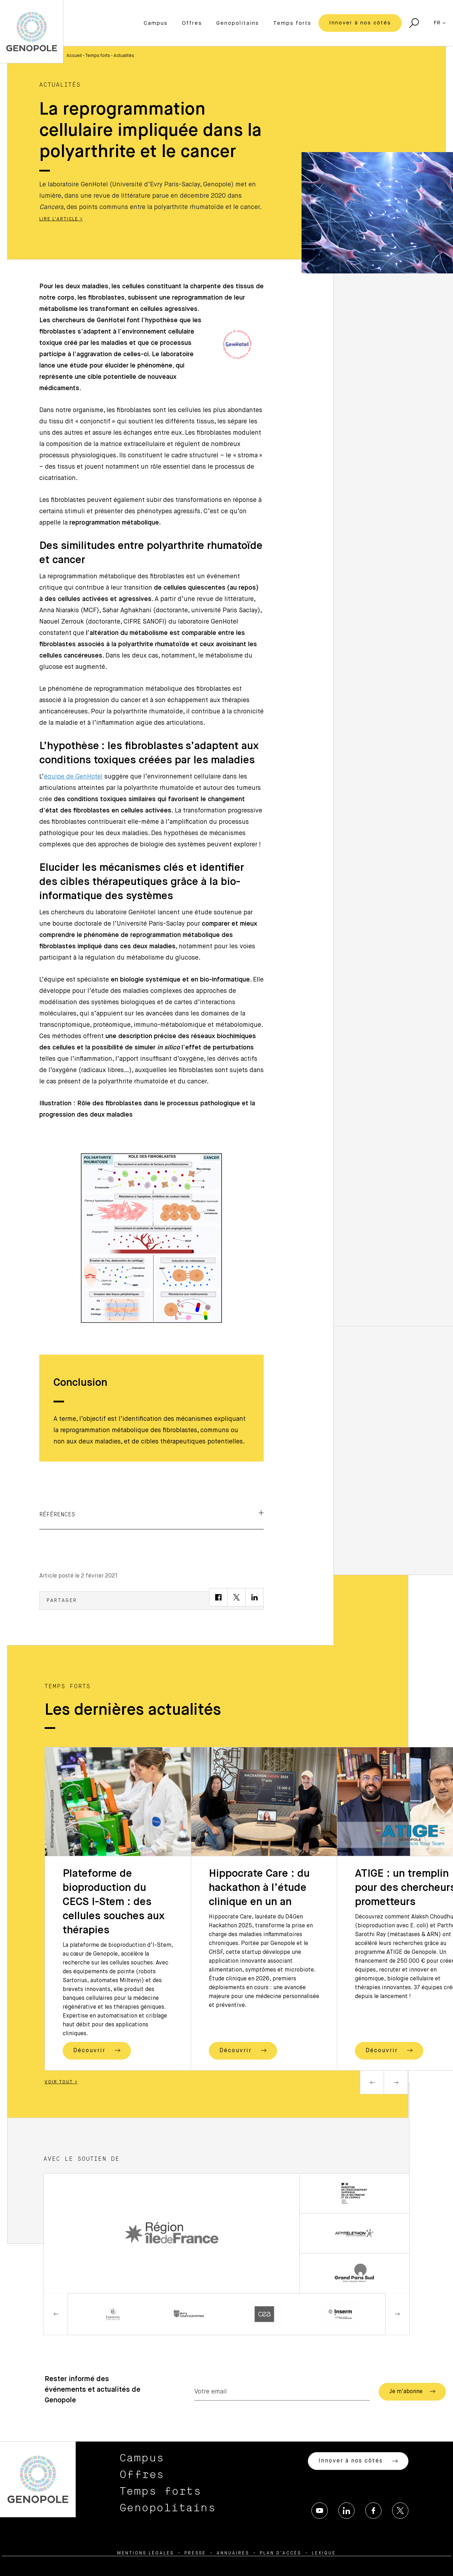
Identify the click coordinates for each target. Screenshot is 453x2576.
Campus (156, 23)
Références (151, 1513)
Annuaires (233, 2553)
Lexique (324, 2553)
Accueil (74, 56)
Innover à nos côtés (360, 22)
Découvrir (96, 2050)
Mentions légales (145, 2553)
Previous (372, 2082)
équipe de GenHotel (73, 777)
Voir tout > (61, 2082)
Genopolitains (237, 23)
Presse (195, 2553)
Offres (192, 23)
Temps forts (292, 23)
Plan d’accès (280, 2553)
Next (396, 2082)
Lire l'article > (61, 219)
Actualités (124, 56)
